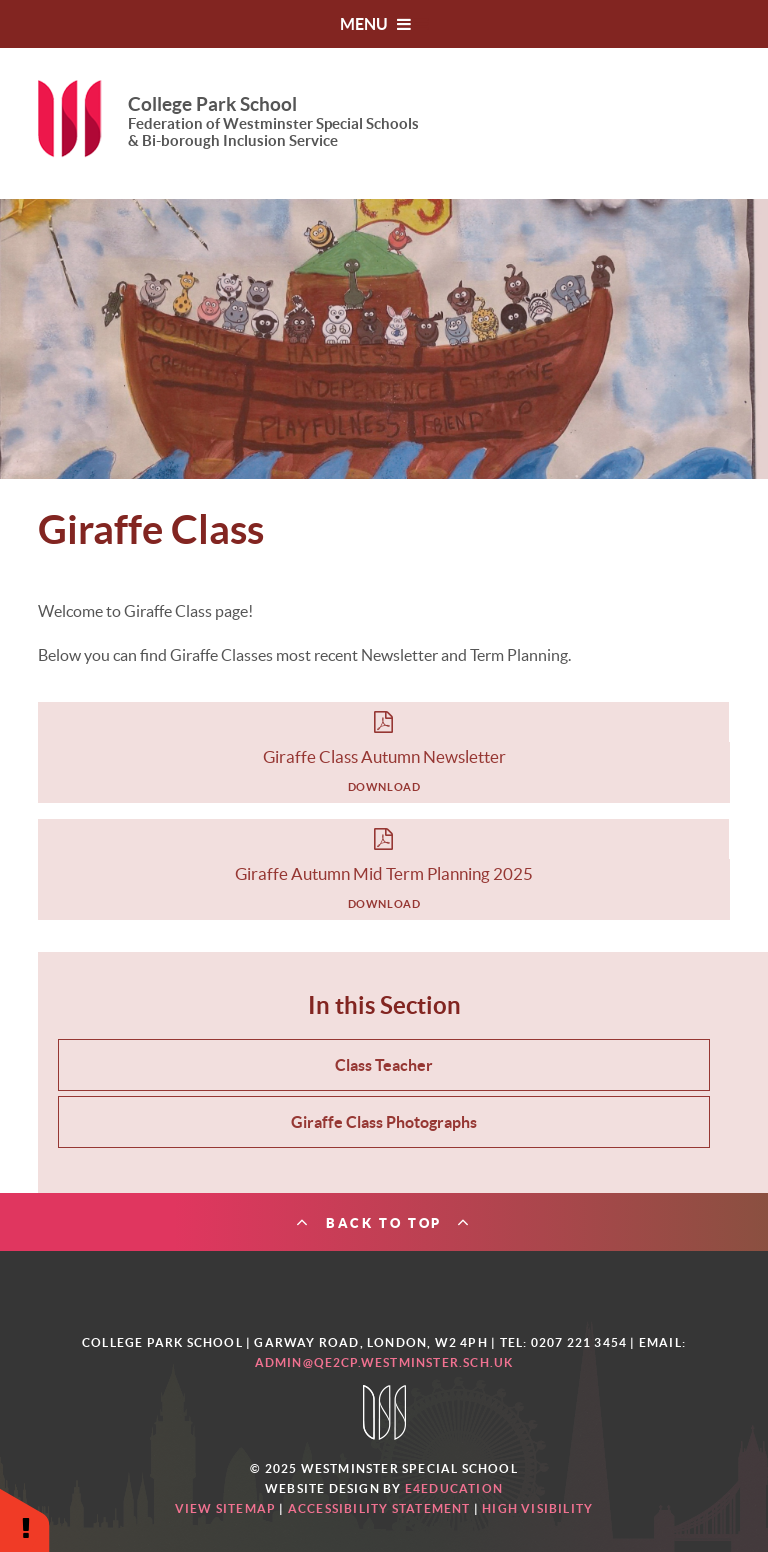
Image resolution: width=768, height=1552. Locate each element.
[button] (25, 1519)
